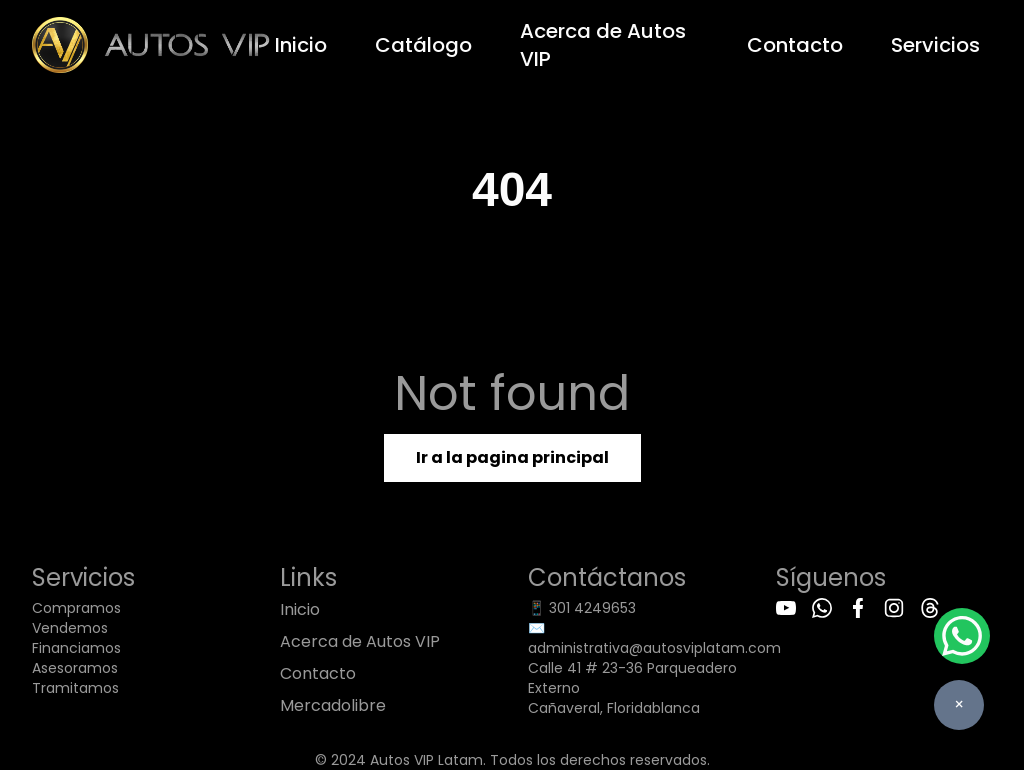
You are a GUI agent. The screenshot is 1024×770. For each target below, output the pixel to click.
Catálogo (423, 45)
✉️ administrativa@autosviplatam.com (654, 638)
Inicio (301, 45)
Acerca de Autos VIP (603, 45)
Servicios (935, 45)
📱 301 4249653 (582, 608)
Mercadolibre (333, 705)
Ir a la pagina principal (512, 457)
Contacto (795, 45)
